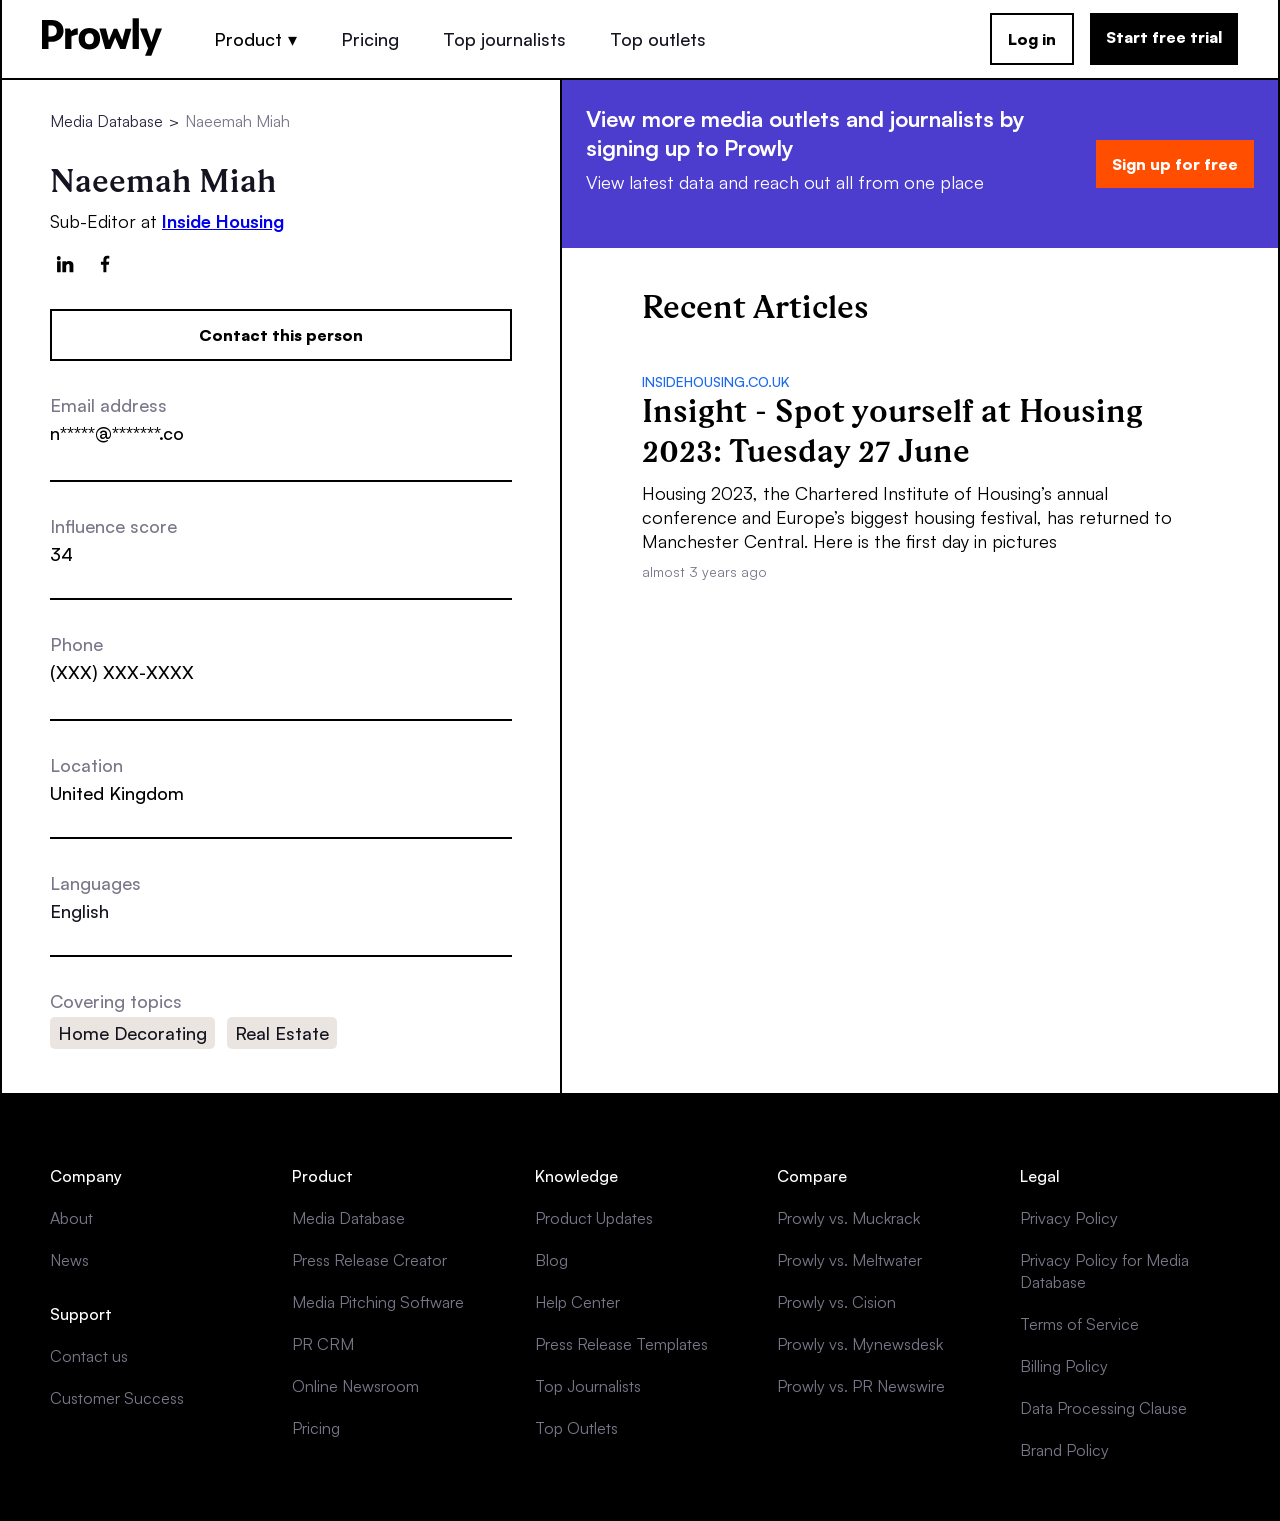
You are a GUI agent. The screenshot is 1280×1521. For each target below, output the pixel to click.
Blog (551, 1260)
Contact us (89, 1356)
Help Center (577, 1302)
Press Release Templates (621, 1344)
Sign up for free (1175, 164)
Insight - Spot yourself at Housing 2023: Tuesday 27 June (892, 430)
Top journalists (504, 39)
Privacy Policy (1069, 1218)
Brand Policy (1064, 1450)
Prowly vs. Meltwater (849, 1260)
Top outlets (658, 39)
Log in (1032, 39)
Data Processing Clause (1103, 1408)
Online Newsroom (355, 1386)
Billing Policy (1064, 1366)
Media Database (106, 121)
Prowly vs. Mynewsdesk (860, 1344)
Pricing (370, 39)
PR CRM (323, 1344)
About (71, 1218)
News (69, 1260)
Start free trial (1164, 37)
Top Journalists (588, 1386)
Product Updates (594, 1218)
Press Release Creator (369, 1260)
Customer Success (117, 1398)
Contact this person (281, 335)
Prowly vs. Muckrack (848, 1218)
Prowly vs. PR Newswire (861, 1386)
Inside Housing (223, 221)
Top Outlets (576, 1428)
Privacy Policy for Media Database (1104, 1271)
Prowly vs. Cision (836, 1302)
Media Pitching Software (378, 1302)
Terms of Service (1079, 1324)
